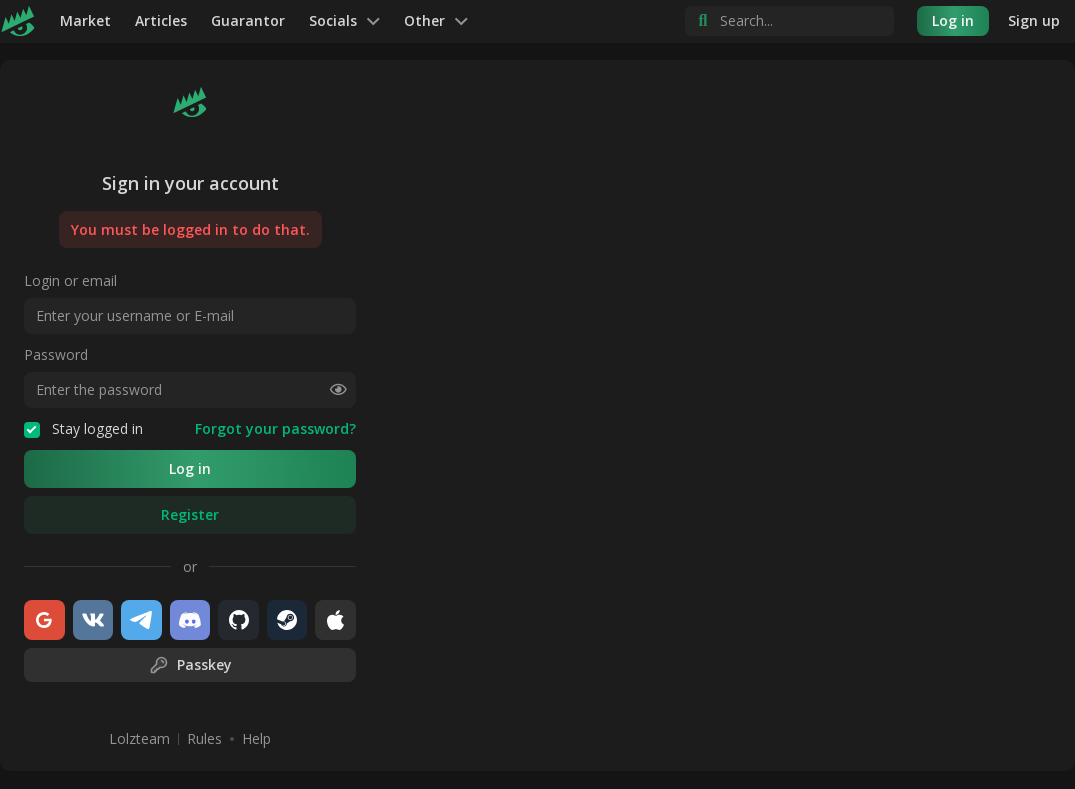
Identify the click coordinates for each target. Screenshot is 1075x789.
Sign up (1034, 20)
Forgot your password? (275, 429)
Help (256, 739)
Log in (953, 20)
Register (190, 514)
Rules (204, 739)
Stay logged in (83, 429)
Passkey (190, 665)
